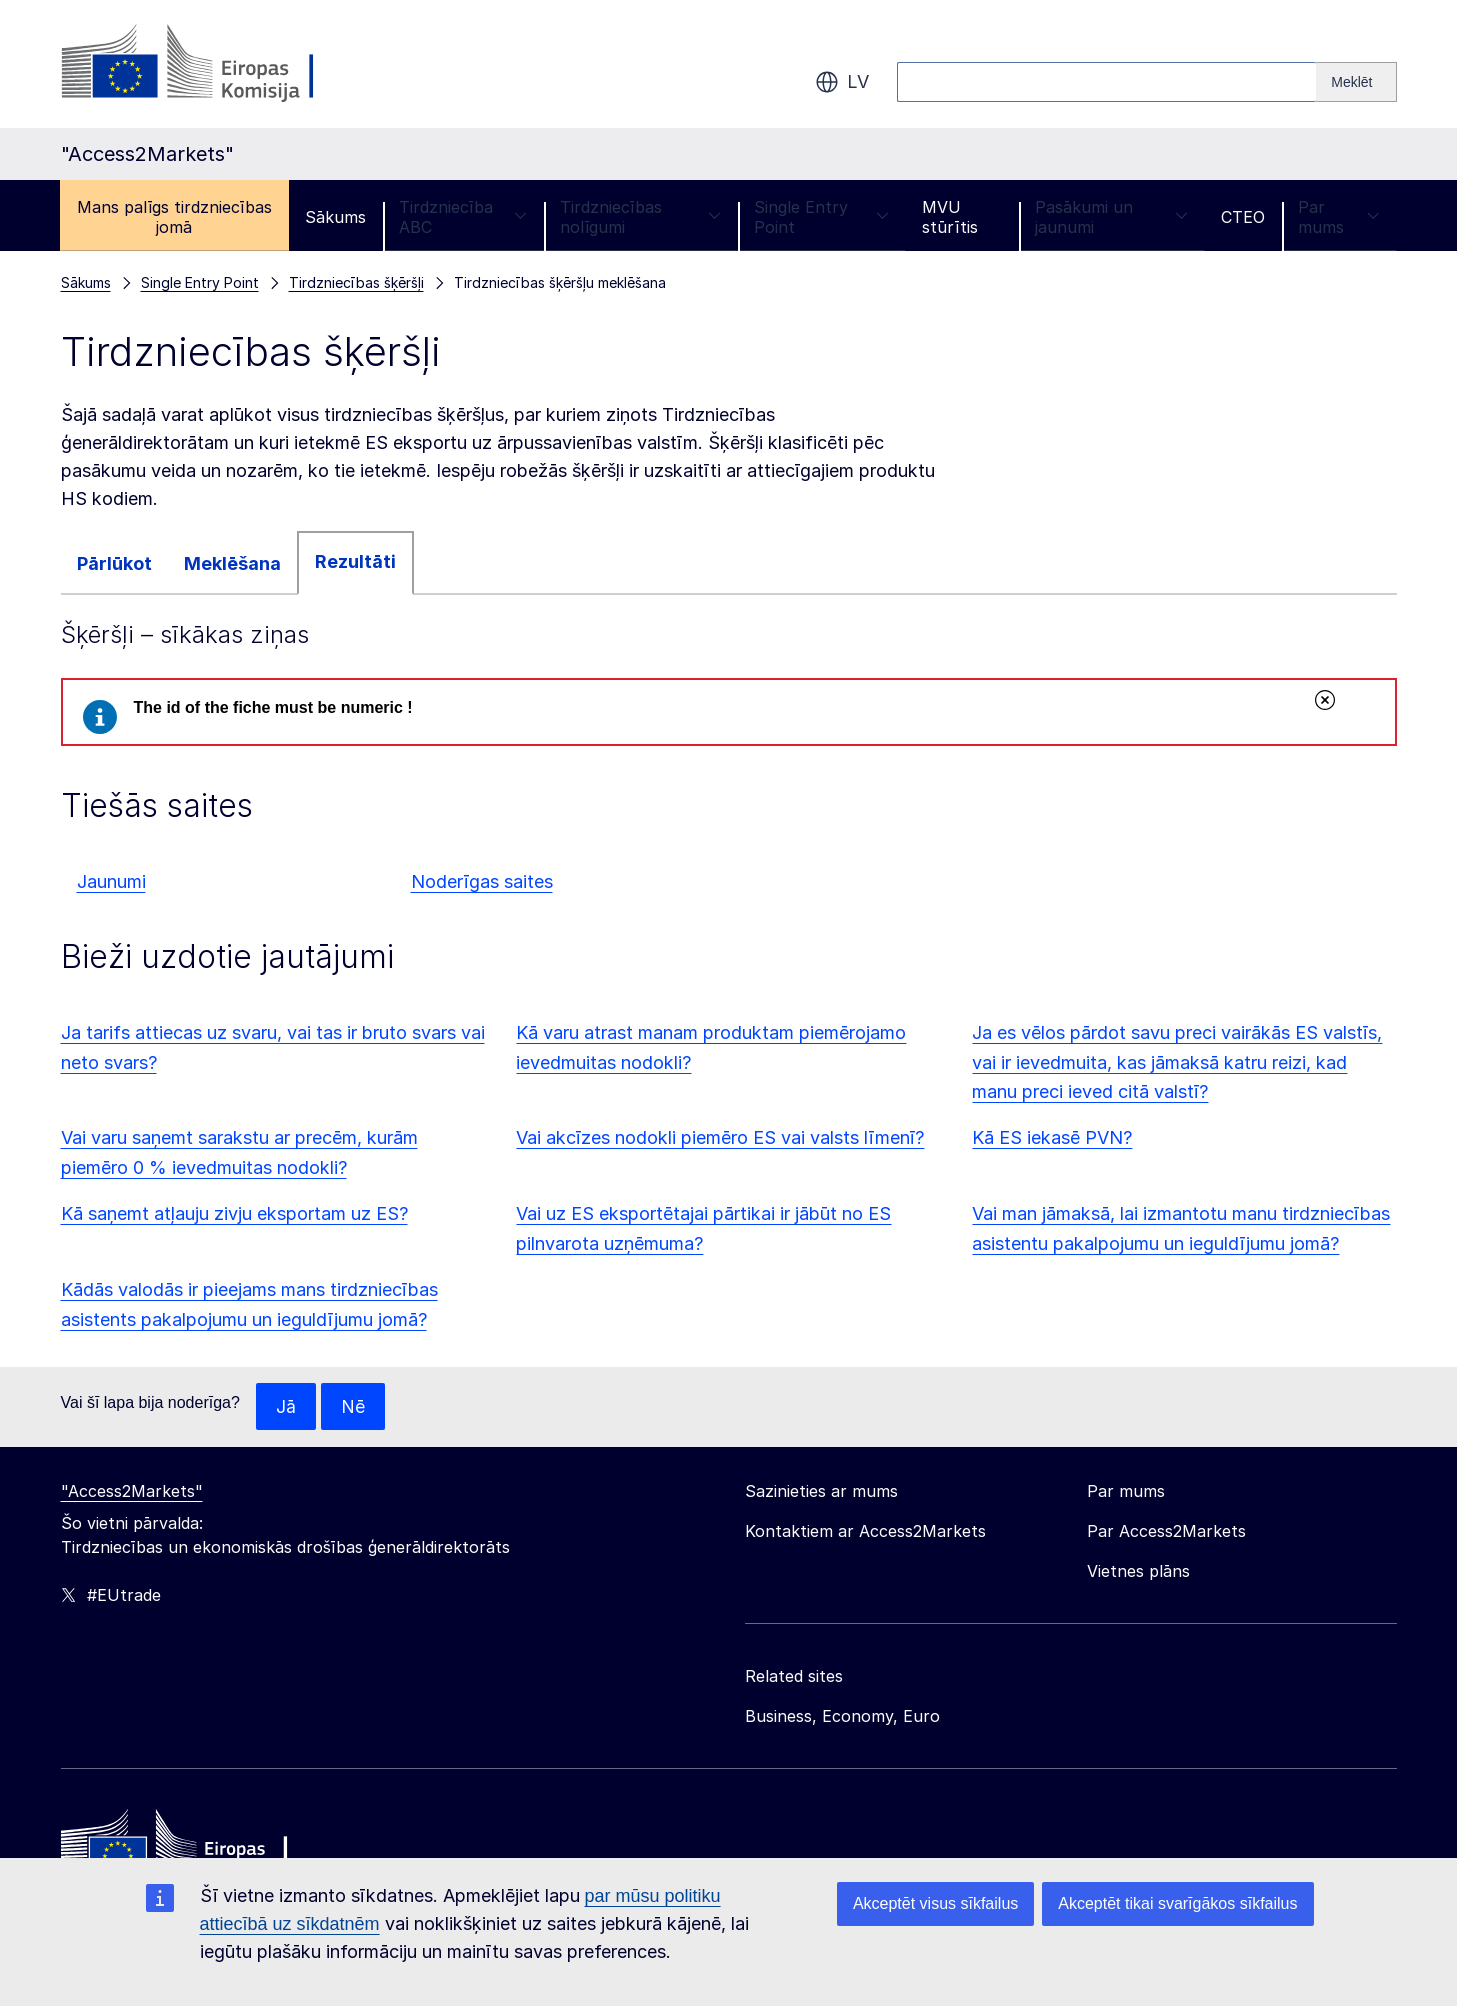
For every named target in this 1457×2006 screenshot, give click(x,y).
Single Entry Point (821, 217)
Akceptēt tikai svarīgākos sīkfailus (1177, 1903)
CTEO (1243, 217)
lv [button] (842, 82)
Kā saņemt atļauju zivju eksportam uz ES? (234, 1213)
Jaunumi (111, 881)
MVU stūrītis (950, 217)
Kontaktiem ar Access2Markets (865, 1532)
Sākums (335, 217)
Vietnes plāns (1138, 1572)
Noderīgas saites (482, 881)
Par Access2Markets (1166, 1532)
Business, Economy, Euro (842, 1717)
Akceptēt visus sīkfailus (935, 1903)
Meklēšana (232, 563)
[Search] (1356, 82)
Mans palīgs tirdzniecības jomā (174, 217)
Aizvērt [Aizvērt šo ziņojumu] (1324, 700)
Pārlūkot (114, 563)
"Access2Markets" (132, 1492)
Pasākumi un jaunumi (1111, 217)
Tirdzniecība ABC (463, 217)
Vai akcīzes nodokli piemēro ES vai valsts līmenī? (720, 1137)
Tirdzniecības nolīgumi (641, 217)
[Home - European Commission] (206, 1849)
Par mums (1339, 217)
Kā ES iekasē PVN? (1052, 1137)
